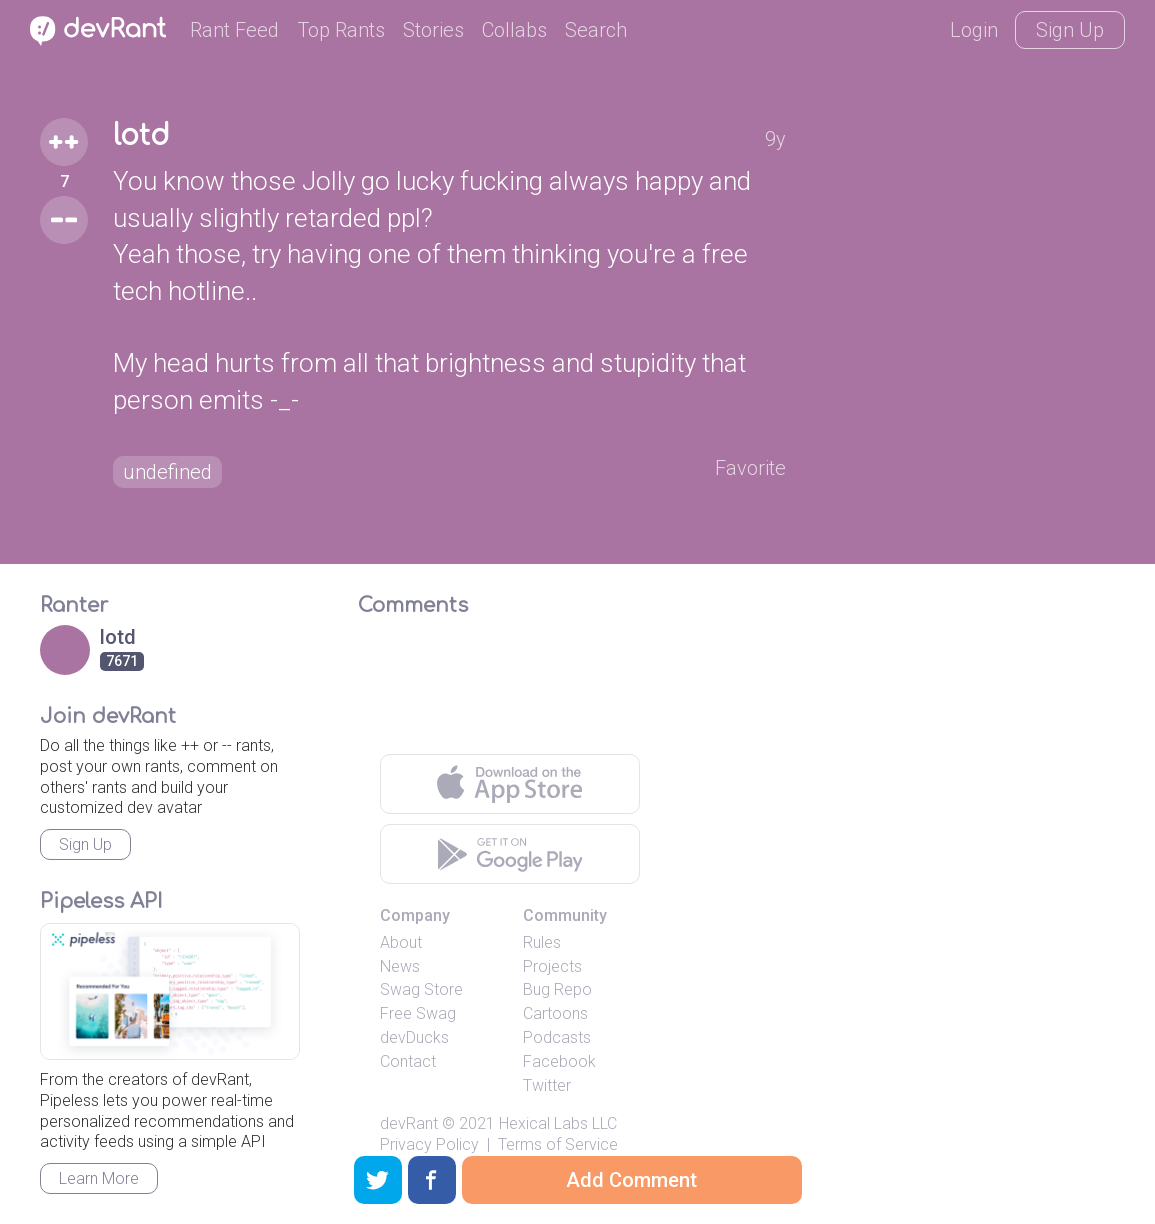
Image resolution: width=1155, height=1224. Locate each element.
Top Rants (341, 30)
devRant (409, 1123)
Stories (433, 30)
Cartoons (555, 1013)
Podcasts (557, 1037)
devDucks (414, 1037)
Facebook (559, 1061)
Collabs (514, 30)
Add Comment (631, 1180)
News (400, 966)
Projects (552, 966)
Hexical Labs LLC (558, 1123)
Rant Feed (234, 30)
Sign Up (1070, 30)
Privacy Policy (429, 1144)
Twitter (547, 1085)
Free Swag (418, 1013)
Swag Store (421, 989)
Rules (542, 942)
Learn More (99, 1178)
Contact (408, 1061)
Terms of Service (558, 1144)
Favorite (750, 468)
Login (974, 30)
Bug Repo (557, 989)
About (401, 942)
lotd (141, 136)
